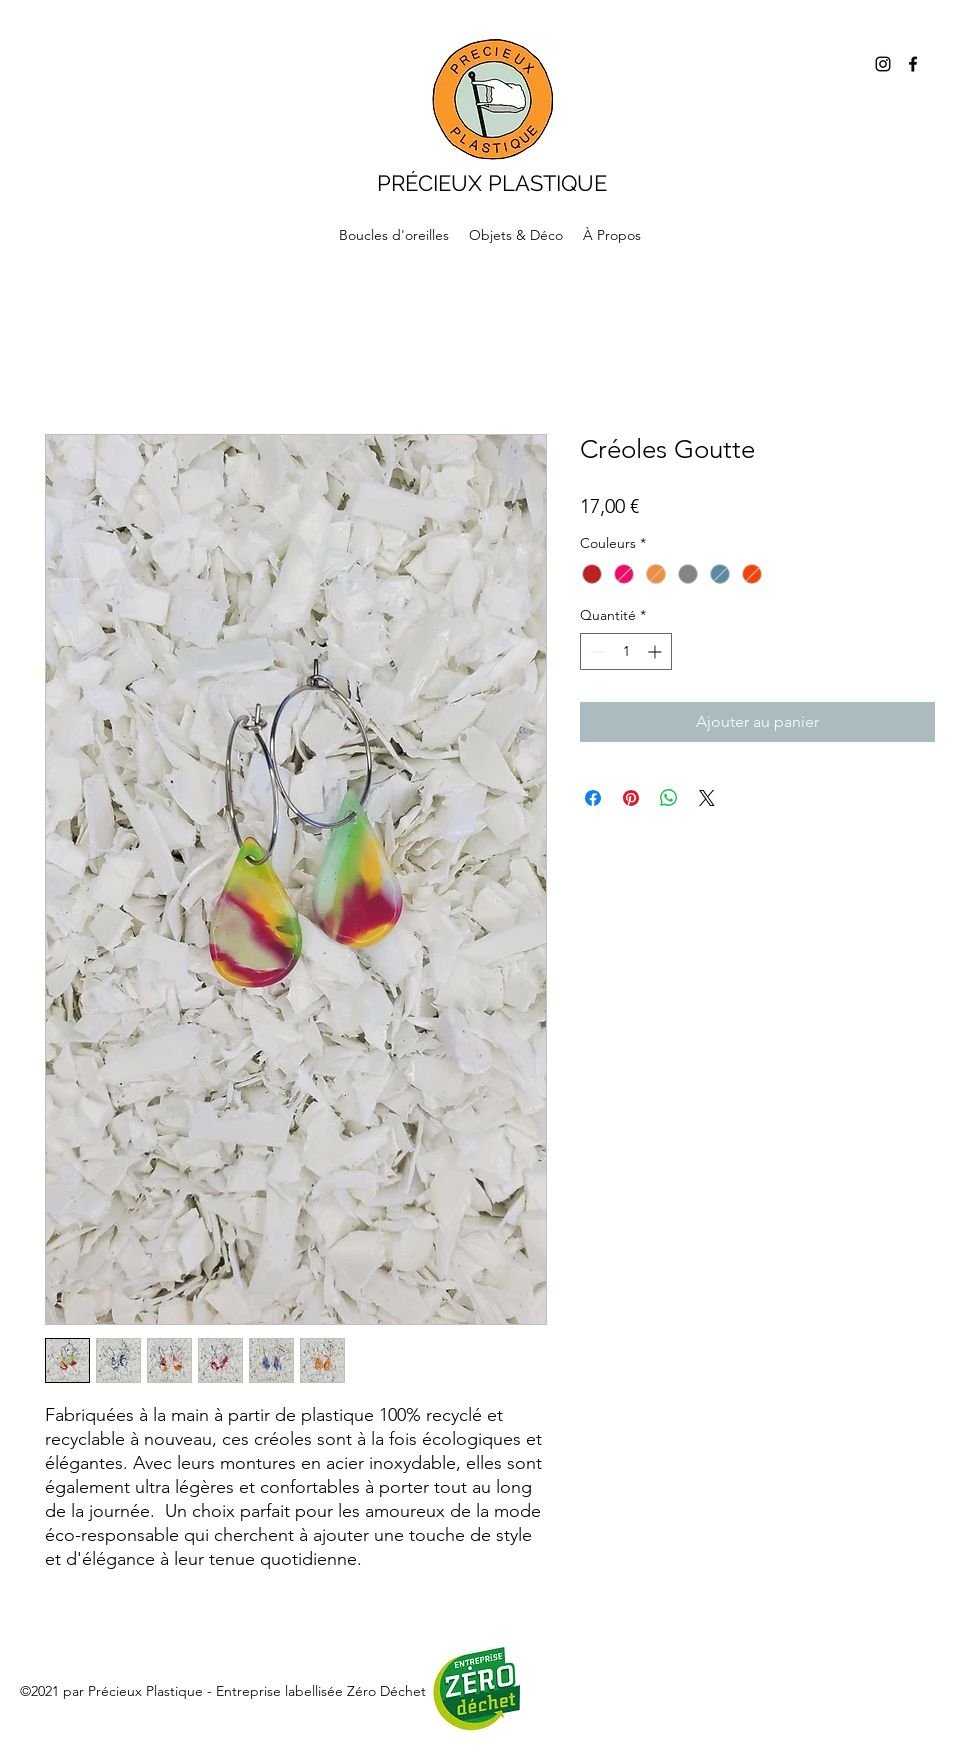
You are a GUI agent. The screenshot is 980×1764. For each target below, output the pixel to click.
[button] (516, 235)
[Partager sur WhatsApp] (669, 798)
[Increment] (656, 651)
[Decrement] (595, 651)
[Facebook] (913, 64)
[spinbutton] (626, 651)
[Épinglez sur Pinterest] (631, 798)
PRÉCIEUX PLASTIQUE (492, 183)
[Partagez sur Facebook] (593, 798)
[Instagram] (883, 64)
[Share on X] (707, 798)
